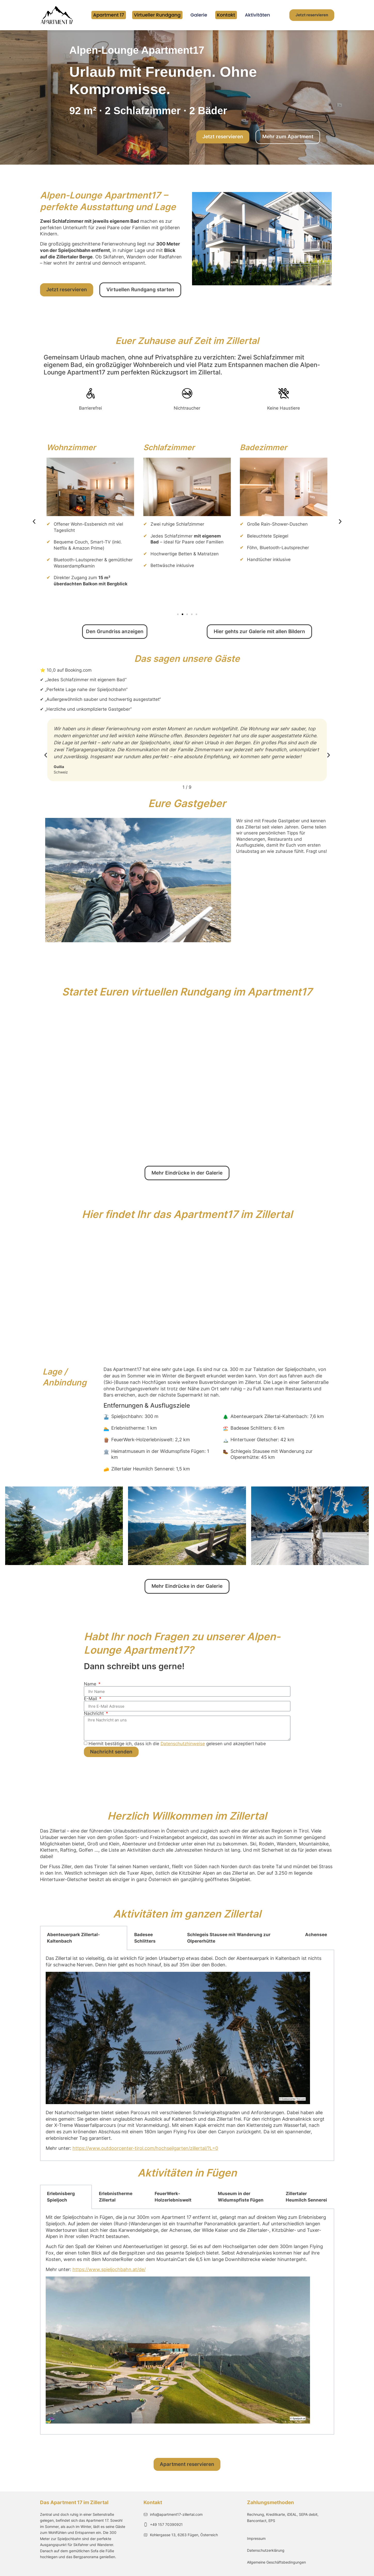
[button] (34, 521)
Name (91, 1684)
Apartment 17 (108, 15)
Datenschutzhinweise (183, 1743)
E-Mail (91, 1699)
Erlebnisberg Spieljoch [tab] (61, 2197)
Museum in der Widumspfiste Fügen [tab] (241, 2197)
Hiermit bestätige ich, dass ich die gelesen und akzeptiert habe (177, 1743)
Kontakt (226, 15)
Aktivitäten (257, 15)
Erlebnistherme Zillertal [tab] (115, 2197)
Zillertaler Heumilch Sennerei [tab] (306, 2197)
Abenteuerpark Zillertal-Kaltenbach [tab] (73, 1938)
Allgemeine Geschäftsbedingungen (276, 2562)
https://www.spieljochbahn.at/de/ (109, 2269)
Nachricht (94, 1713)
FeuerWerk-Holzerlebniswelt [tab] (173, 2197)
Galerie (198, 15)
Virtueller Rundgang (157, 15)
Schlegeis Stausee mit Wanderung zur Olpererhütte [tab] (228, 1938)
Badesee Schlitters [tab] (145, 1938)
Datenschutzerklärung (265, 2550)
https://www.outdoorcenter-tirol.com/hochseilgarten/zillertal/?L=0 (145, 2148)
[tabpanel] (187, 2055)
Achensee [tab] (316, 1934)
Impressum (256, 2538)
